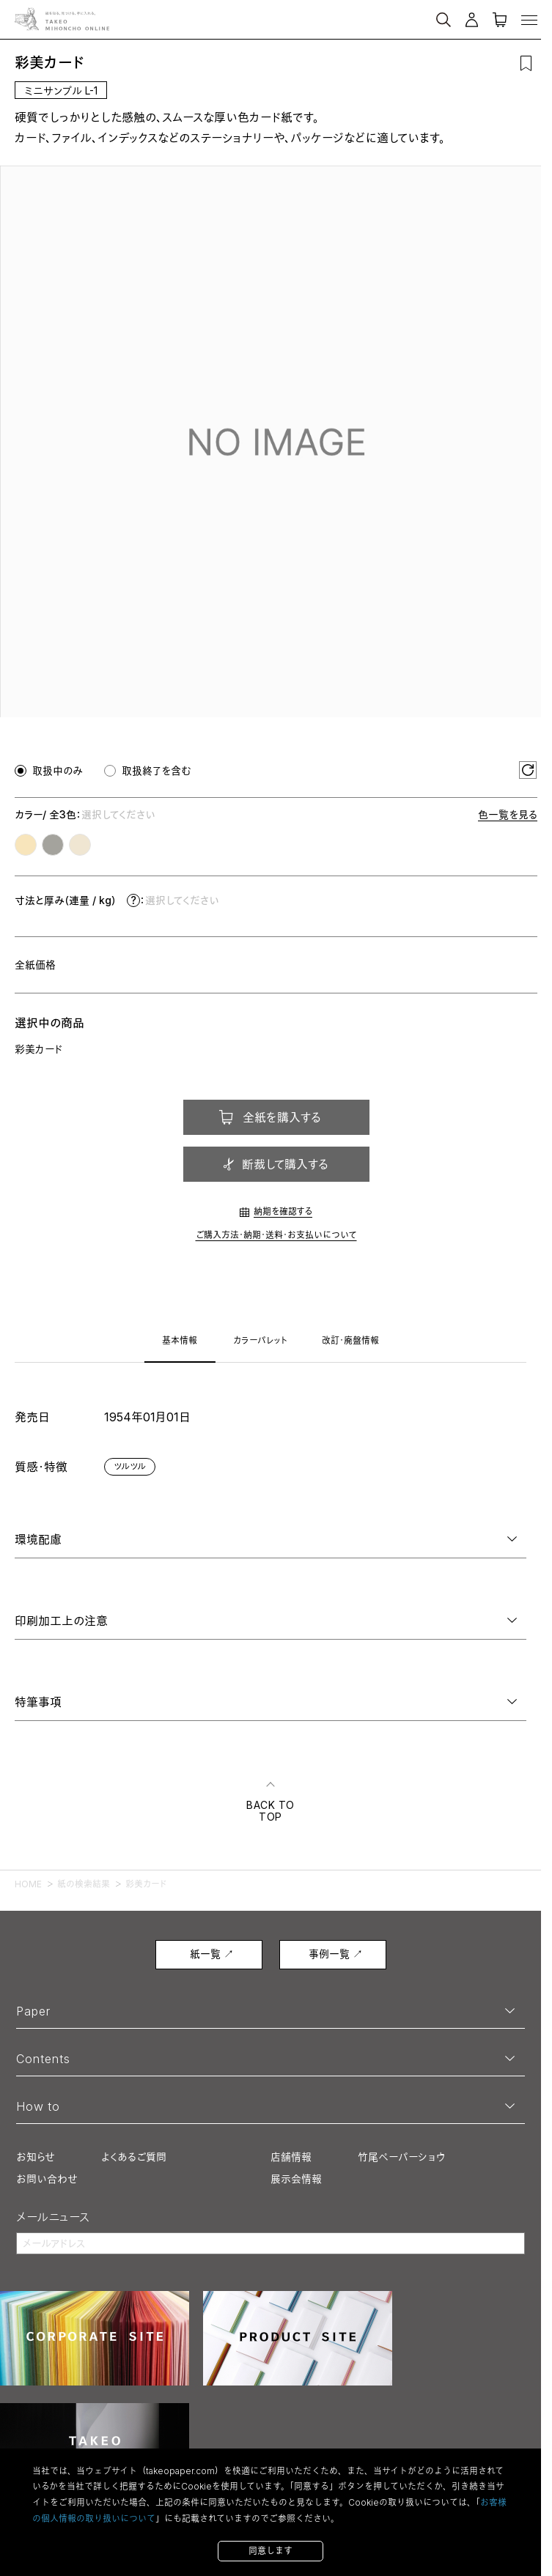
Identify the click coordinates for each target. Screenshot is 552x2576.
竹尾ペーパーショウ (401, 2156)
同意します (270, 2550)
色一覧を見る (507, 814)
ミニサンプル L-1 (60, 90)
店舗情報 (291, 2156)
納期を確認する (283, 1211)
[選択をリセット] (528, 770)
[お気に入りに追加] (526, 63)
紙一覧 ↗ (212, 1953)
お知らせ (35, 2156)
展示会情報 (296, 2178)
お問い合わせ (47, 2178)
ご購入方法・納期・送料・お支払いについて (276, 1234)
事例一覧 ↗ (336, 1953)
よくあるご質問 (133, 2156)
